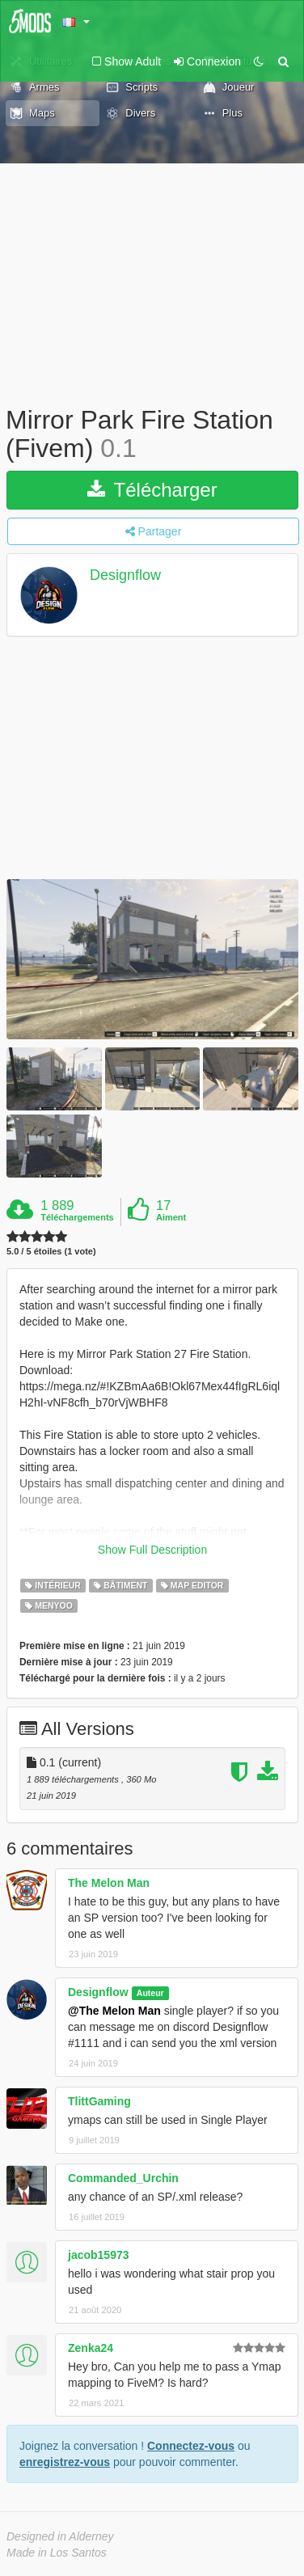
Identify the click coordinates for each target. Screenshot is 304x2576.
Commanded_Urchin (123, 2178)
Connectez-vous (190, 2445)
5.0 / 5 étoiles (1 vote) (51, 1251)
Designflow (125, 576)
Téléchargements (76, 1217)
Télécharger (152, 490)
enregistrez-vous (64, 2461)
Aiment (171, 1217)
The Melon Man (109, 1882)
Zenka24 (90, 2347)
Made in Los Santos (56, 2552)
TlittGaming (99, 2101)
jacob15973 (98, 2254)
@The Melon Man (114, 2010)
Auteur (150, 1993)
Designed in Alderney (60, 2536)
